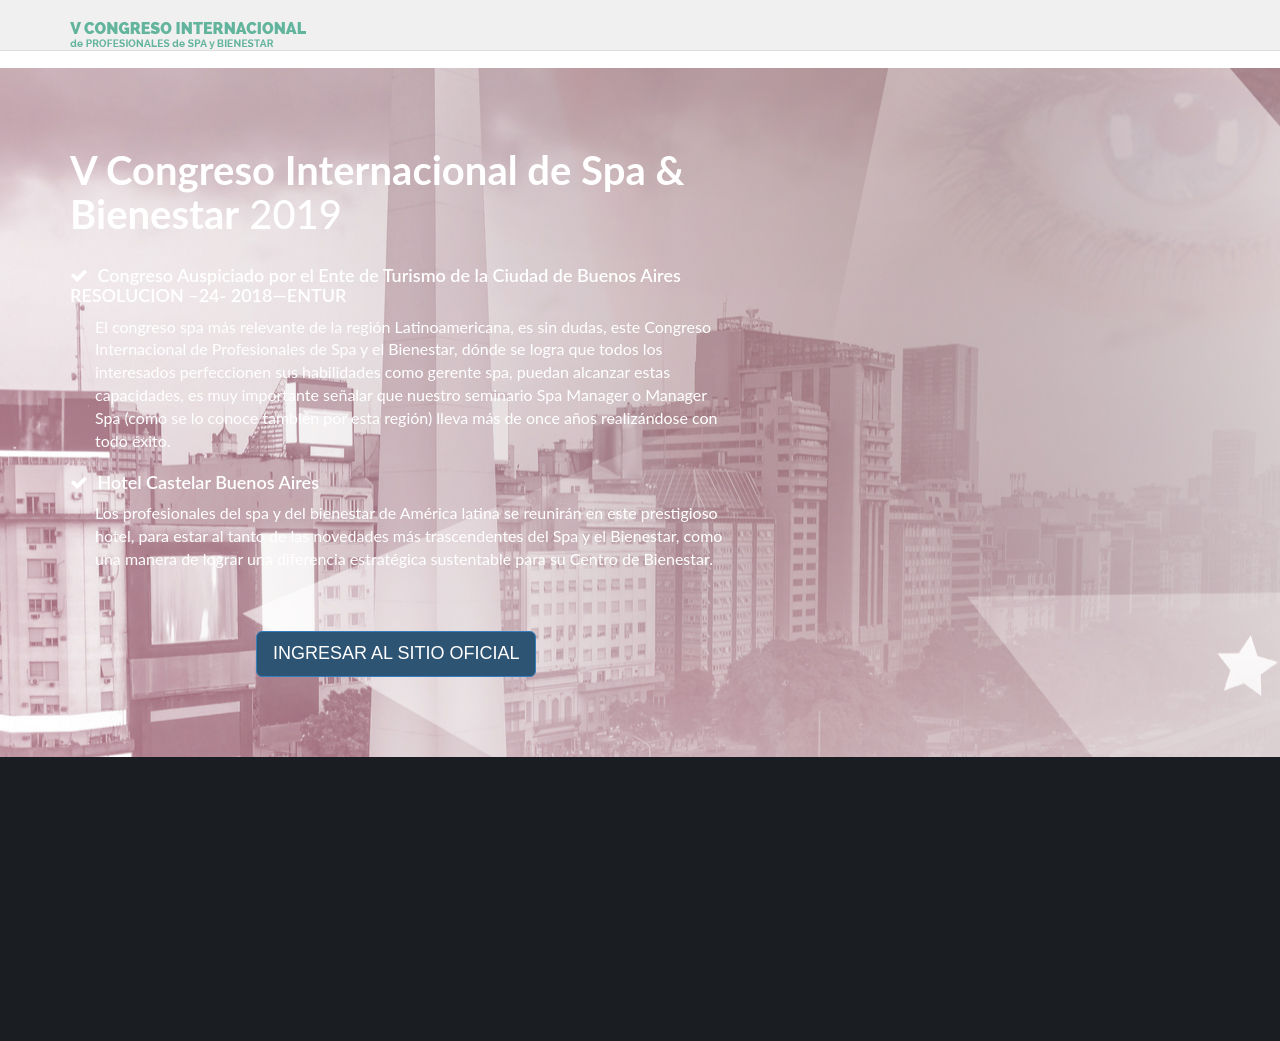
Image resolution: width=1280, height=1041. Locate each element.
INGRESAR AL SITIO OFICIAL (396, 653)
